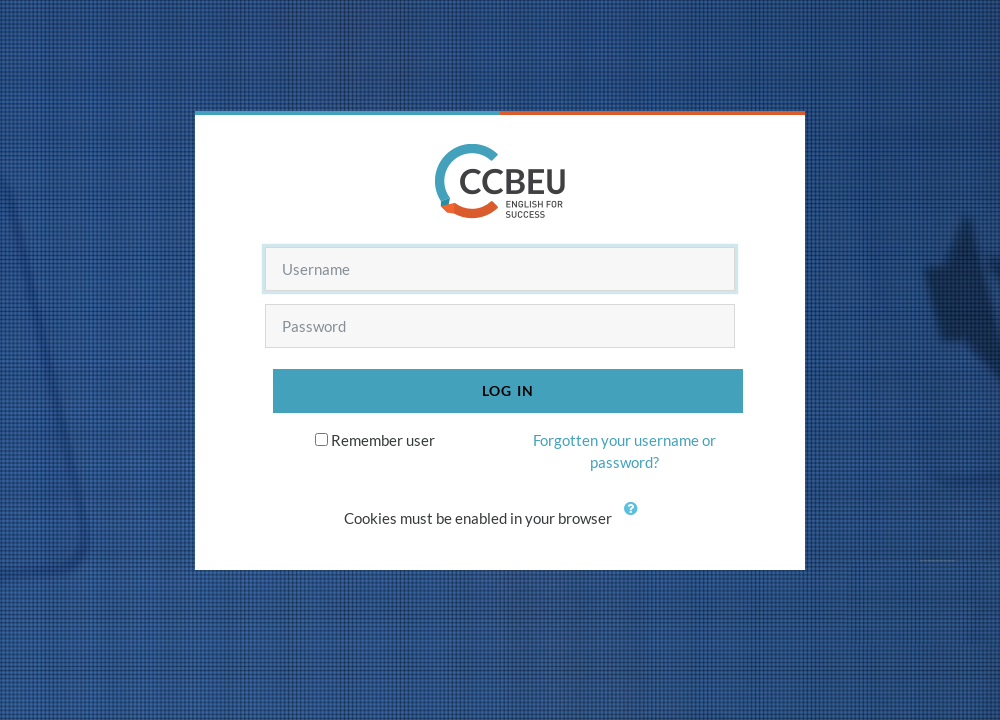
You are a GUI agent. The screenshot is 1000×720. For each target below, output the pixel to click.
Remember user (383, 440)
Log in (508, 390)
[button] (635, 520)
